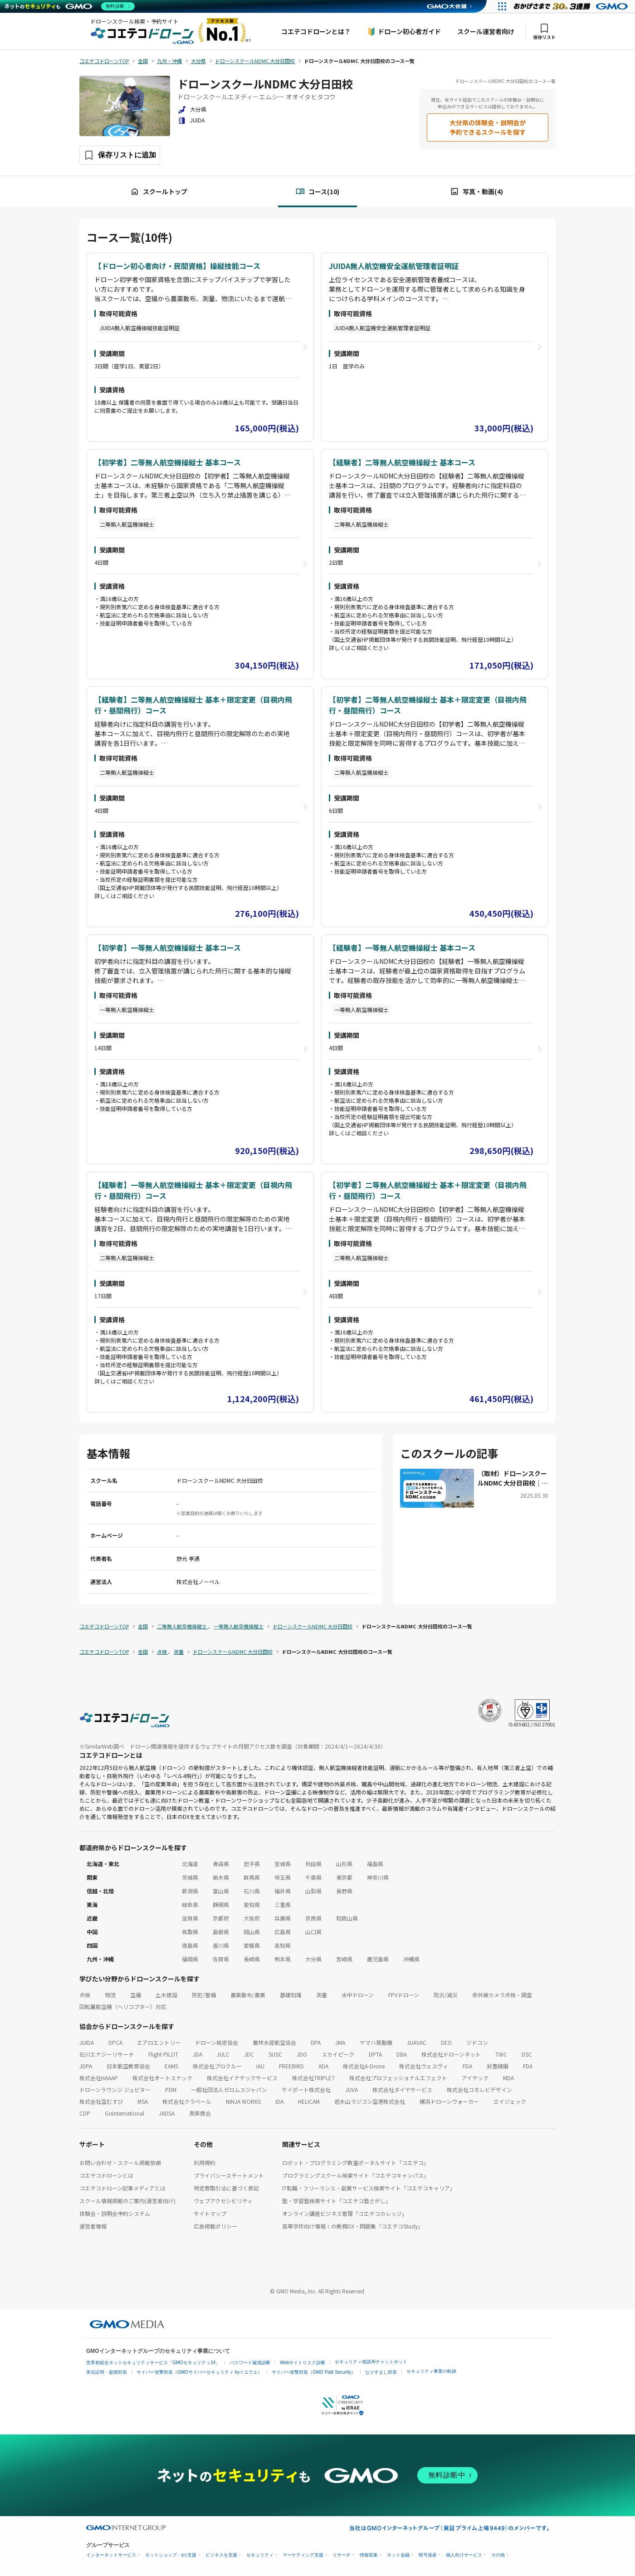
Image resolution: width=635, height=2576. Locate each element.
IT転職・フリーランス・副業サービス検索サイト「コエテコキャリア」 (368, 2188)
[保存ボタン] (119, 155)
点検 (84, 1995)
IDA (279, 2101)
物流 (110, 1995)
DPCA (115, 2042)
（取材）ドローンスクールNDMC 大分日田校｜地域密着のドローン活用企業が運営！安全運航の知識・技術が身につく (513, 1478)
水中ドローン (358, 1995)
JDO (302, 2054)
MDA (508, 2078)
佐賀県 (221, 1959)
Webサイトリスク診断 (302, 2362)
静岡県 (221, 1904)
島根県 (221, 1932)
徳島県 (190, 1945)
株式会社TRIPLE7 (313, 2078)
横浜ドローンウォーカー (449, 2101)
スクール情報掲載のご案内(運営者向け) (127, 2201)
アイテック (475, 2078)
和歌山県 (347, 1918)
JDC (249, 2054)
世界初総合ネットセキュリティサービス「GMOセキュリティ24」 (153, 2362)
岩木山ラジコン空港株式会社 (369, 2101)
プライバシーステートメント (229, 2175)
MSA (142, 2101)
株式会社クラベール (186, 2101)
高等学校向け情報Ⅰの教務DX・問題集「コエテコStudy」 (352, 2226)
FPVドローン (403, 1995)
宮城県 (282, 1863)
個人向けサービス (464, 2554)
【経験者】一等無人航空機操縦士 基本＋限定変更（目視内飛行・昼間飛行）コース (193, 1190)
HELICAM (309, 2101)
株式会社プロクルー (217, 2066)
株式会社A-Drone (364, 2066)
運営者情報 (93, 2226)
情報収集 (369, 2554)
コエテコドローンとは (106, 2175)
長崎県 (252, 1959)
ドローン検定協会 (216, 2042)
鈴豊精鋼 (497, 2066)
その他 (498, 2554)
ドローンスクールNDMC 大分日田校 (265, 84)
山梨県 (313, 1891)
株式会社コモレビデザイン (479, 2089)
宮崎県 (344, 1959)
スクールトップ (158, 191)
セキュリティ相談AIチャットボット (371, 2361)
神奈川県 (378, 1877)
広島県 (282, 1932)
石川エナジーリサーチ (106, 2054)
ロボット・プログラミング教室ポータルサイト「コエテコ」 (355, 2162)
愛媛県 (252, 1945)
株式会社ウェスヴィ (423, 2066)
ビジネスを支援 (221, 2554)
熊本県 (282, 1959)
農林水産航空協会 (274, 2042)
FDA (467, 2066)
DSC (527, 2054)
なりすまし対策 (381, 2372)
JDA (197, 2054)
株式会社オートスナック (162, 2078)
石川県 (252, 1891)
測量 (321, 1995)
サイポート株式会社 (306, 2089)
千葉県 (313, 1877)
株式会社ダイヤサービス (402, 2089)
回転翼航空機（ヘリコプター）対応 (122, 2006)
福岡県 (190, 1959)
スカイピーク (338, 2054)
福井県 (282, 1891)
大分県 (313, 1959)
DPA (316, 2042)
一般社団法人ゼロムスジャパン (229, 2089)
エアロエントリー (159, 2042)
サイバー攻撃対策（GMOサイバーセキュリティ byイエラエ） (199, 2372)
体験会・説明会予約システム (114, 2213)
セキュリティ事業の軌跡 (431, 2371)
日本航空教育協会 (128, 2066)
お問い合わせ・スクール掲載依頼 (120, 2162)
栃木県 (221, 1877)
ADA (323, 2066)
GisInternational (124, 2113)
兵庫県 (282, 1918)
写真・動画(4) (476, 191)
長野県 (344, 1891)
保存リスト (544, 31)
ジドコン (477, 2042)
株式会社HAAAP (98, 2078)
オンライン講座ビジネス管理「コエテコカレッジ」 (344, 2213)
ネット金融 (398, 2554)
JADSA (167, 2113)
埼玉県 (282, 1877)
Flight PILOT (163, 2054)
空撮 (135, 1995)
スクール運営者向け (485, 31)
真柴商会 (200, 2113)
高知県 (282, 1945)
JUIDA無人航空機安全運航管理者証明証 (394, 265)
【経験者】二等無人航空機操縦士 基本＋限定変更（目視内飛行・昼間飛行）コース (193, 705)
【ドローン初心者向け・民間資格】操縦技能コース (177, 265)
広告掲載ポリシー (215, 2226)
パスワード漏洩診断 (250, 2362)
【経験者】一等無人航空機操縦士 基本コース (402, 947)
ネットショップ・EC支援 (170, 2554)
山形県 (344, 1863)
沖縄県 (411, 1959)
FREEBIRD (291, 2066)
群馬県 (252, 1877)
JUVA (351, 2089)
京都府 (221, 1918)
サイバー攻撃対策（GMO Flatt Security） (314, 2372)
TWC (501, 2054)
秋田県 (313, 1863)
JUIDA (86, 2042)
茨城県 (190, 1877)
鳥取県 (190, 1932)
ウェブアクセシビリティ (223, 2201)
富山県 (221, 1891)
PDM (170, 2089)
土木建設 (166, 1995)
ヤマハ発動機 (376, 2042)
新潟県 (190, 1891)
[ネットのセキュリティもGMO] (69, 6)
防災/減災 (446, 1995)
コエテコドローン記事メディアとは (122, 2188)
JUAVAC (416, 2042)
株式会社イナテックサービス (242, 2078)
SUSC (275, 2054)
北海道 (190, 1863)
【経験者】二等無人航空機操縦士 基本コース (402, 462)
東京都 (344, 1877)
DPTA (375, 2054)
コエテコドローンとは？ (316, 31)
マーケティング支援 (303, 2554)
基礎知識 (291, 1995)
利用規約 (204, 2162)
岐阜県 (190, 1904)
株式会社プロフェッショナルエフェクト (398, 2078)
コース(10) (317, 191)
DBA (401, 2054)
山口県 (313, 1932)
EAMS (171, 2066)
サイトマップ (210, 2213)
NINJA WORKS (243, 2101)
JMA (340, 2042)
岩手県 (252, 1863)
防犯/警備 (204, 1995)
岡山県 (252, 1932)
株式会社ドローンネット (451, 2054)
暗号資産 (428, 2554)
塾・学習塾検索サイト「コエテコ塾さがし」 (336, 2201)
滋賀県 (190, 1918)
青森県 (221, 1863)
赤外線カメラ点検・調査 (502, 1995)
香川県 (221, 1945)
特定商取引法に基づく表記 (226, 2188)
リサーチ (341, 2554)
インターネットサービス (111, 2554)
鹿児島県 (378, 1959)
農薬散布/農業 (247, 1995)
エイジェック (509, 2101)
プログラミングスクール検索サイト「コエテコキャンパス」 (355, 2175)
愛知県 (252, 1904)
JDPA (85, 2066)
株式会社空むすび (101, 2101)
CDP (84, 2113)
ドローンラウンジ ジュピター (115, 2089)
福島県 (375, 1863)
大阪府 (252, 1918)
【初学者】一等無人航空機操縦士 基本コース (167, 947)
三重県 (282, 1904)
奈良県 (313, 1918)
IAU (260, 2066)
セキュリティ (260, 2554)
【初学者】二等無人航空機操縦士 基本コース (167, 462)
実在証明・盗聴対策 (106, 2372)
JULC (223, 2054)
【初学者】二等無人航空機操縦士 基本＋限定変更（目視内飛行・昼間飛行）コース (428, 705)
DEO (446, 2042)
